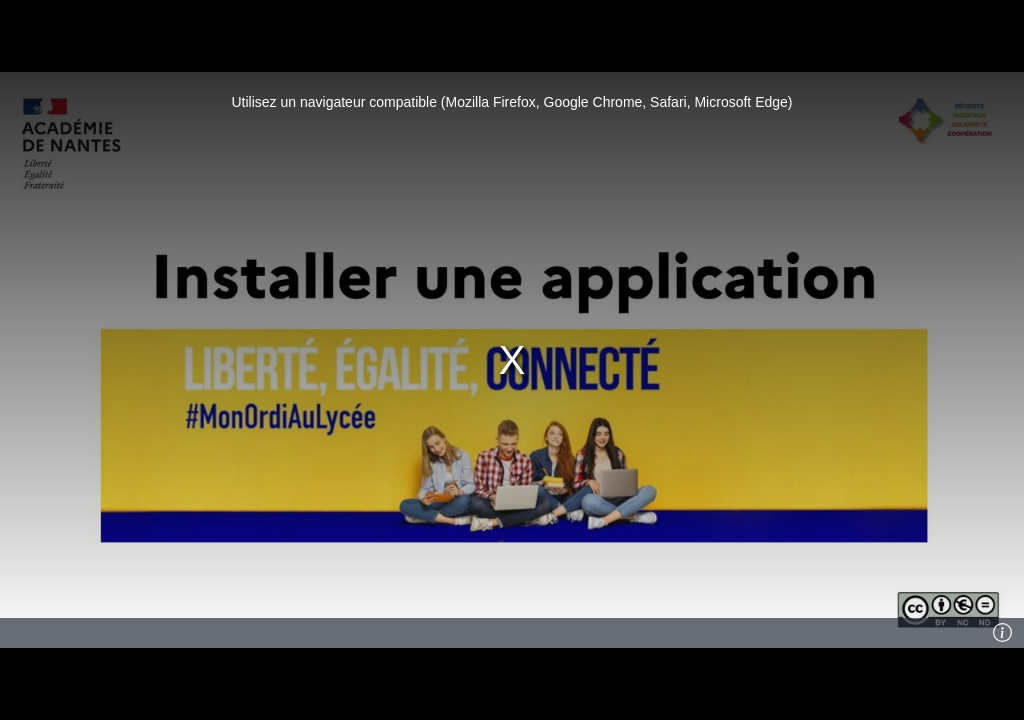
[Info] (1003, 633)
